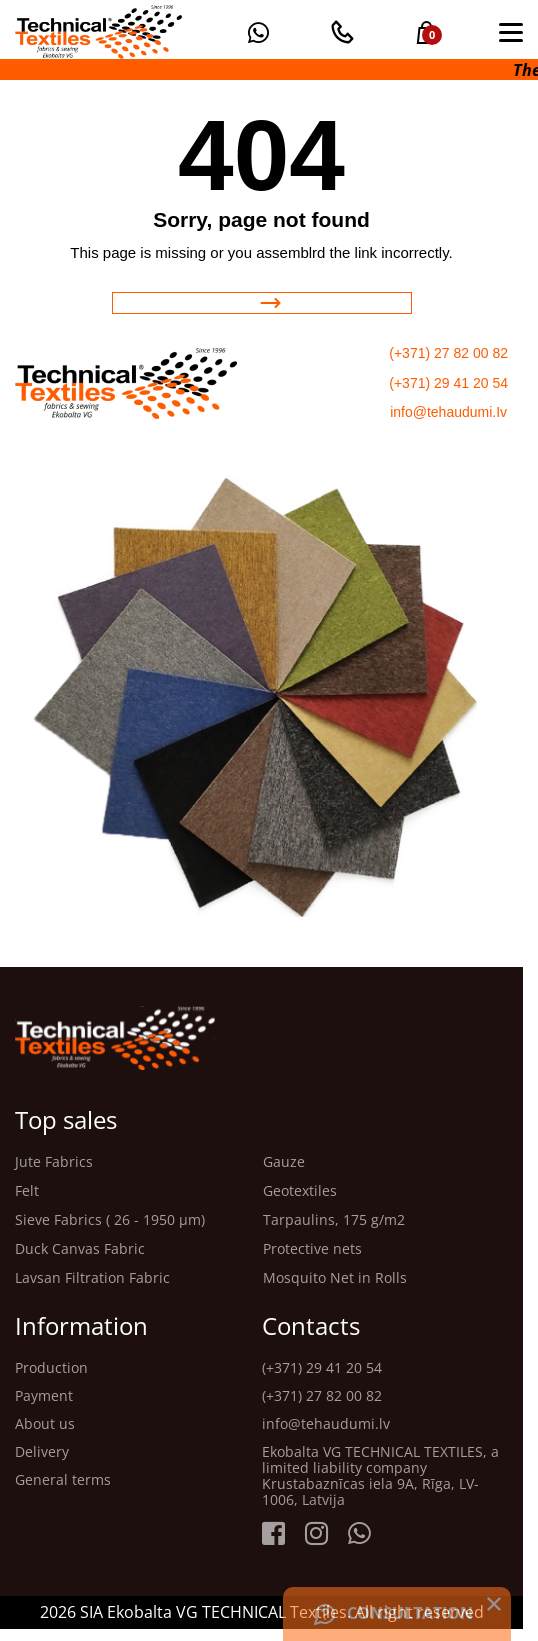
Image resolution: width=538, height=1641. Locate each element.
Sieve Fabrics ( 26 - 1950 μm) (110, 1220)
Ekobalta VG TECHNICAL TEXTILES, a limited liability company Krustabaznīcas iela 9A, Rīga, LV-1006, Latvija (380, 1476)
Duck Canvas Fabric (80, 1249)
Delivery (42, 1452)
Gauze (284, 1162)
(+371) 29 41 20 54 (448, 383)
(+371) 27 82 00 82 (448, 353)
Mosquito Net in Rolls (335, 1278)
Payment (44, 1396)
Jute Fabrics (54, 1162)
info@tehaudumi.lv (326, 1424)
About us (45, 1424)
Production (51, 1368)
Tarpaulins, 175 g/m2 (334, 1220)
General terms (63, 1480)
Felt (27, 1191)
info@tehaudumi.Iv (448, 412)
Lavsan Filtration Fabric (92, 1278)
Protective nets (312, 1249)
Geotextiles (300, 1191)
